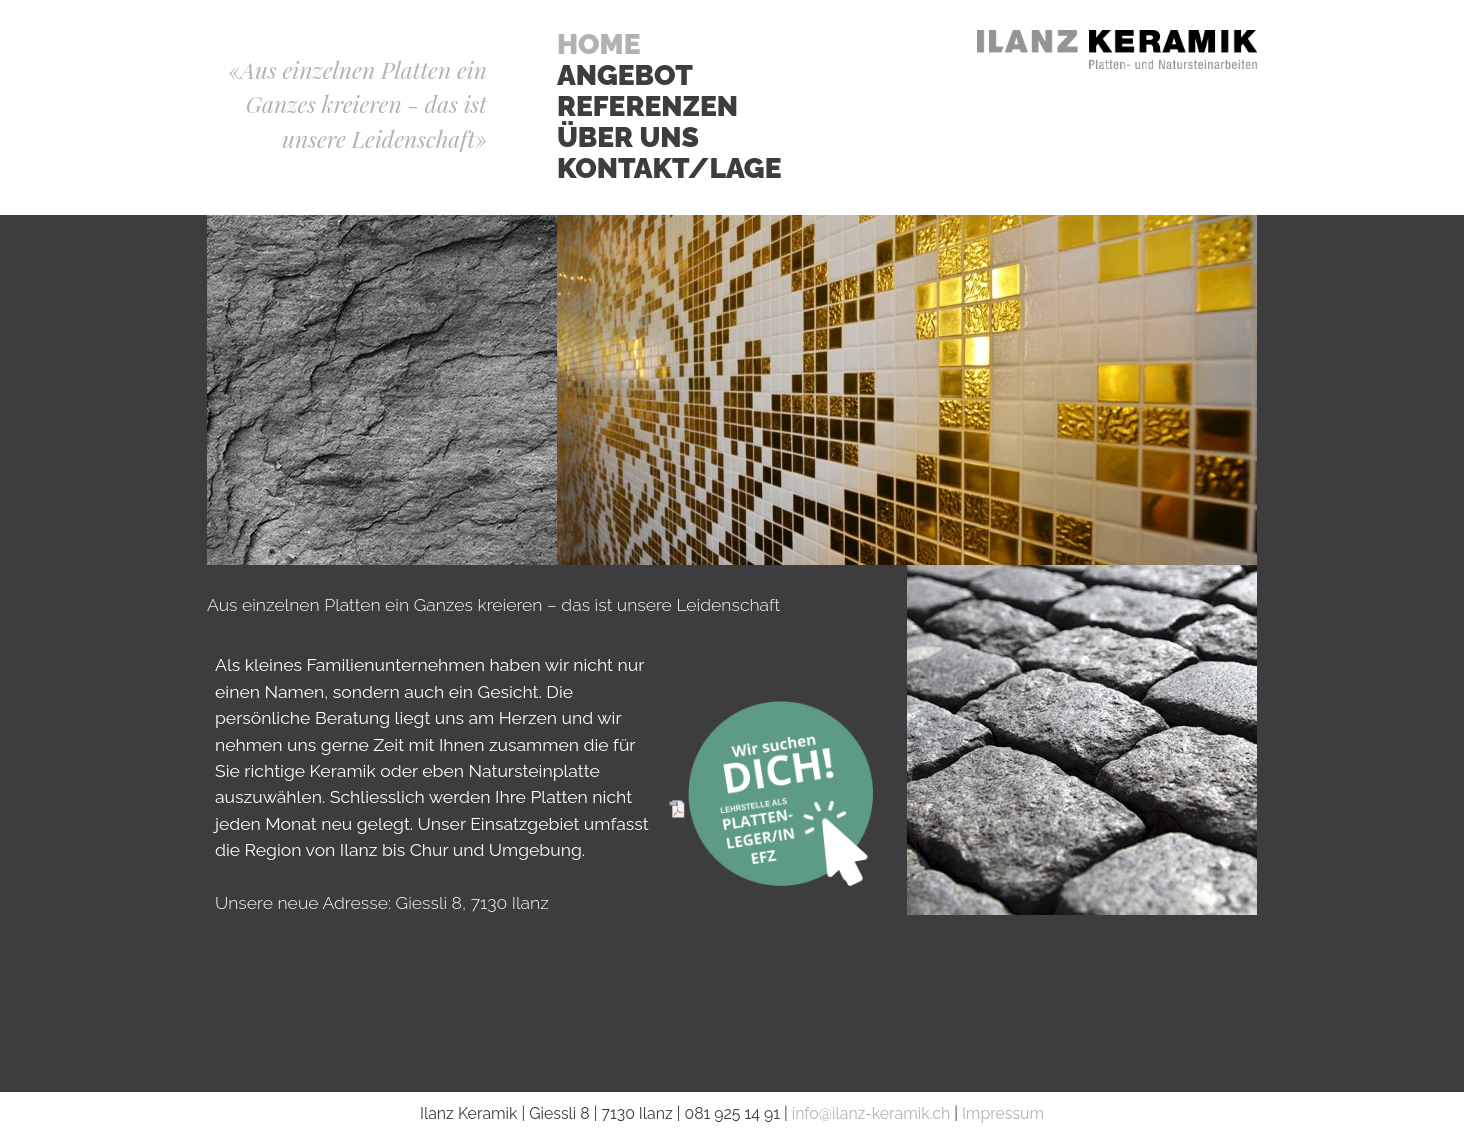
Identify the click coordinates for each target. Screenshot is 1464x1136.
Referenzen (647, 107)
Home (599, 45)
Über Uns (628, 138)
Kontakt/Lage (669, 169)
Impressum (1003, 1113)
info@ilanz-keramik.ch (871, 1113)
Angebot (625, 76)
